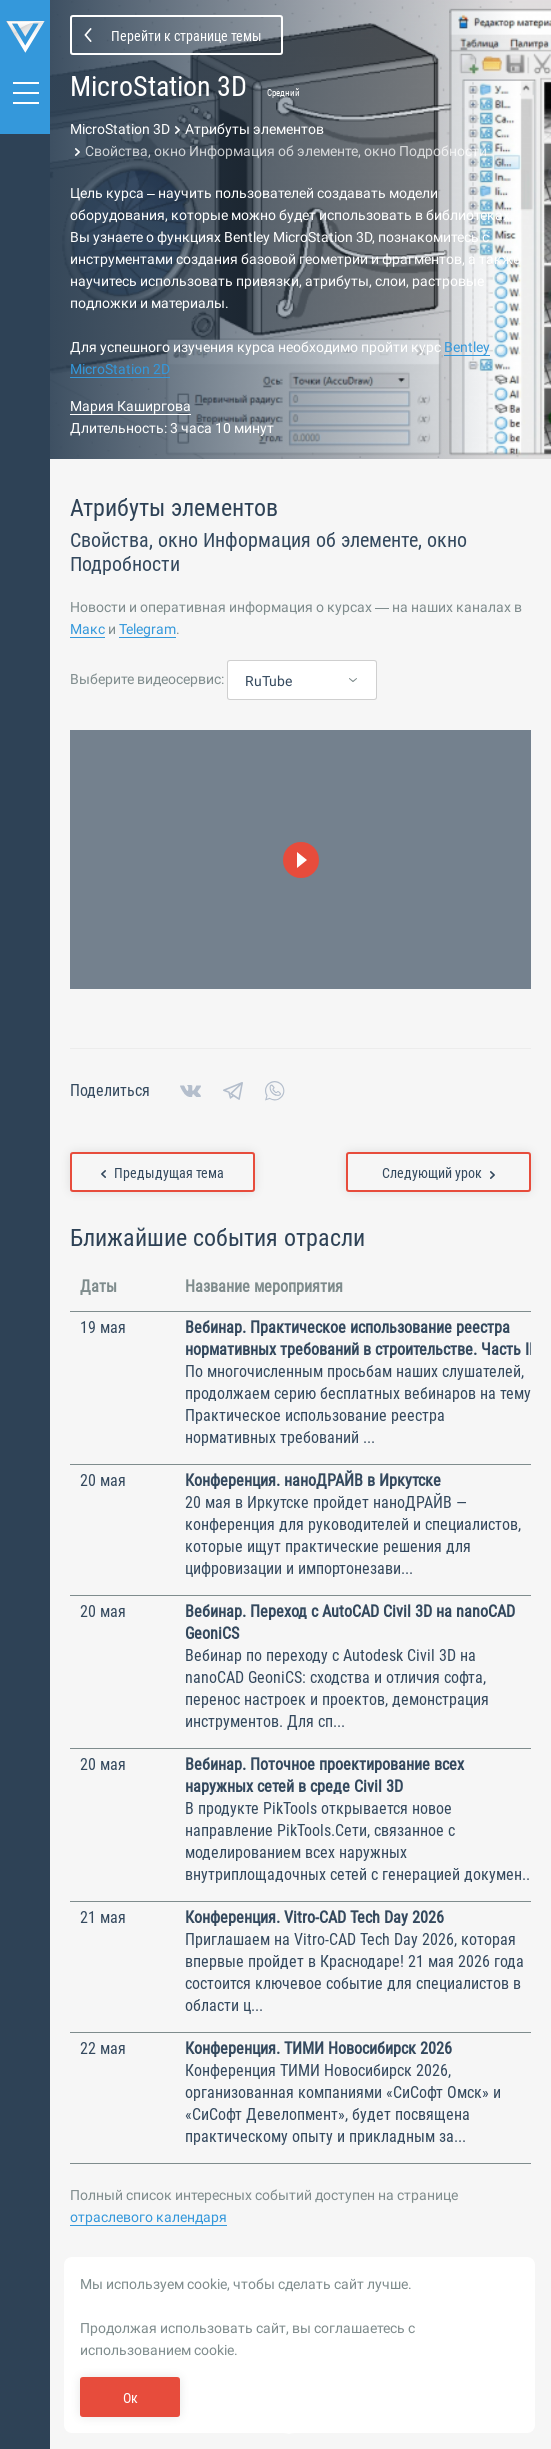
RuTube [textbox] (268, 681)
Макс (87, 629)
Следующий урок (438, 1173)
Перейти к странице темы (186, 36)
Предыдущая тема (162, 1173)
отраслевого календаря (148, 2217)
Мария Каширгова (130, 406)
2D (160, 369)
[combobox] (302, 681)
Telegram (147, 629)
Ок (130, 2398)
